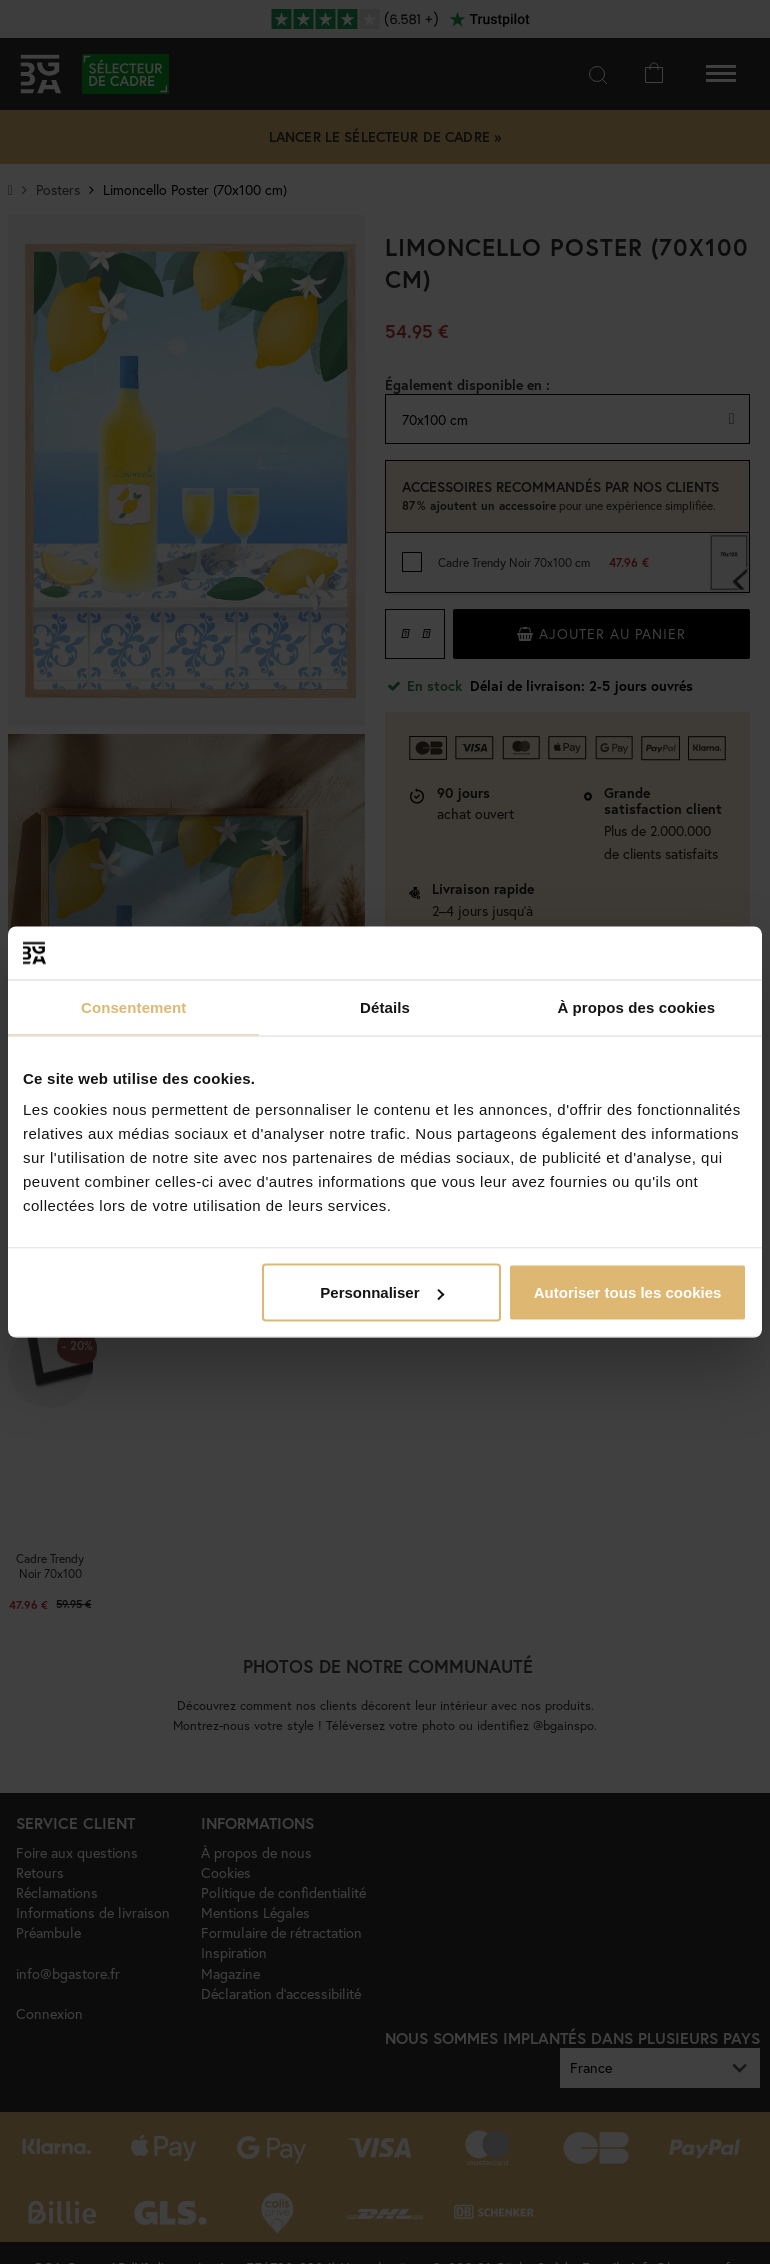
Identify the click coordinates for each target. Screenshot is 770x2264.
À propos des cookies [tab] (636, 1006)
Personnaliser (381, 1292)
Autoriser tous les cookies (628, 1292)
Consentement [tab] (133, 1006)
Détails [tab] (385, 1006)
